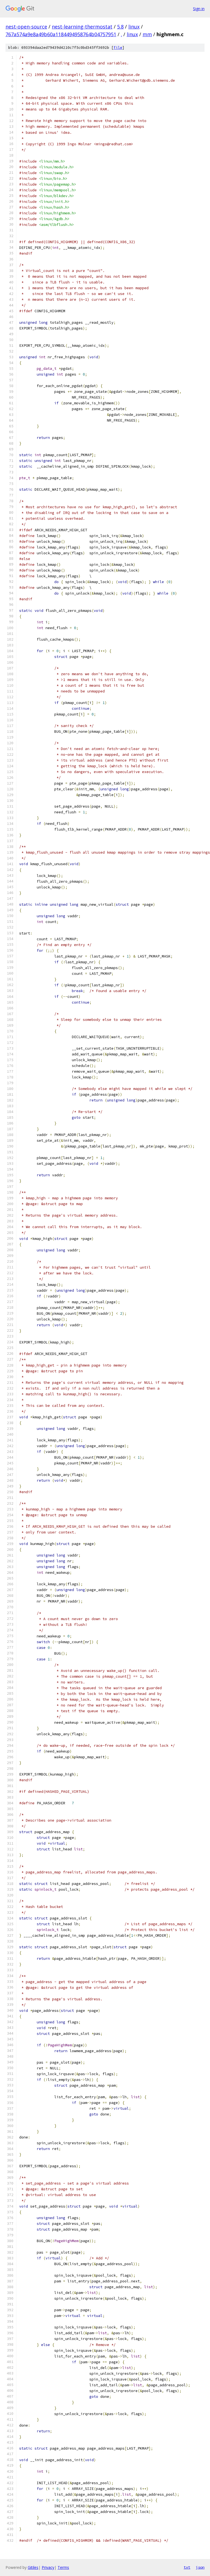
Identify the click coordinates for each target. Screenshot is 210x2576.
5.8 (120, 26)
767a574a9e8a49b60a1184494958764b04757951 (60, 34)
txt (187, 2567)
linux (134, 26)
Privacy (48, 2567)
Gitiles (33, 2567)
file (117, 47)
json (200, 2567)
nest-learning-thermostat (82, 26)
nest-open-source (26, 26)
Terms (63, 2567)
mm (147, 34)
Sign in (199, 8)
